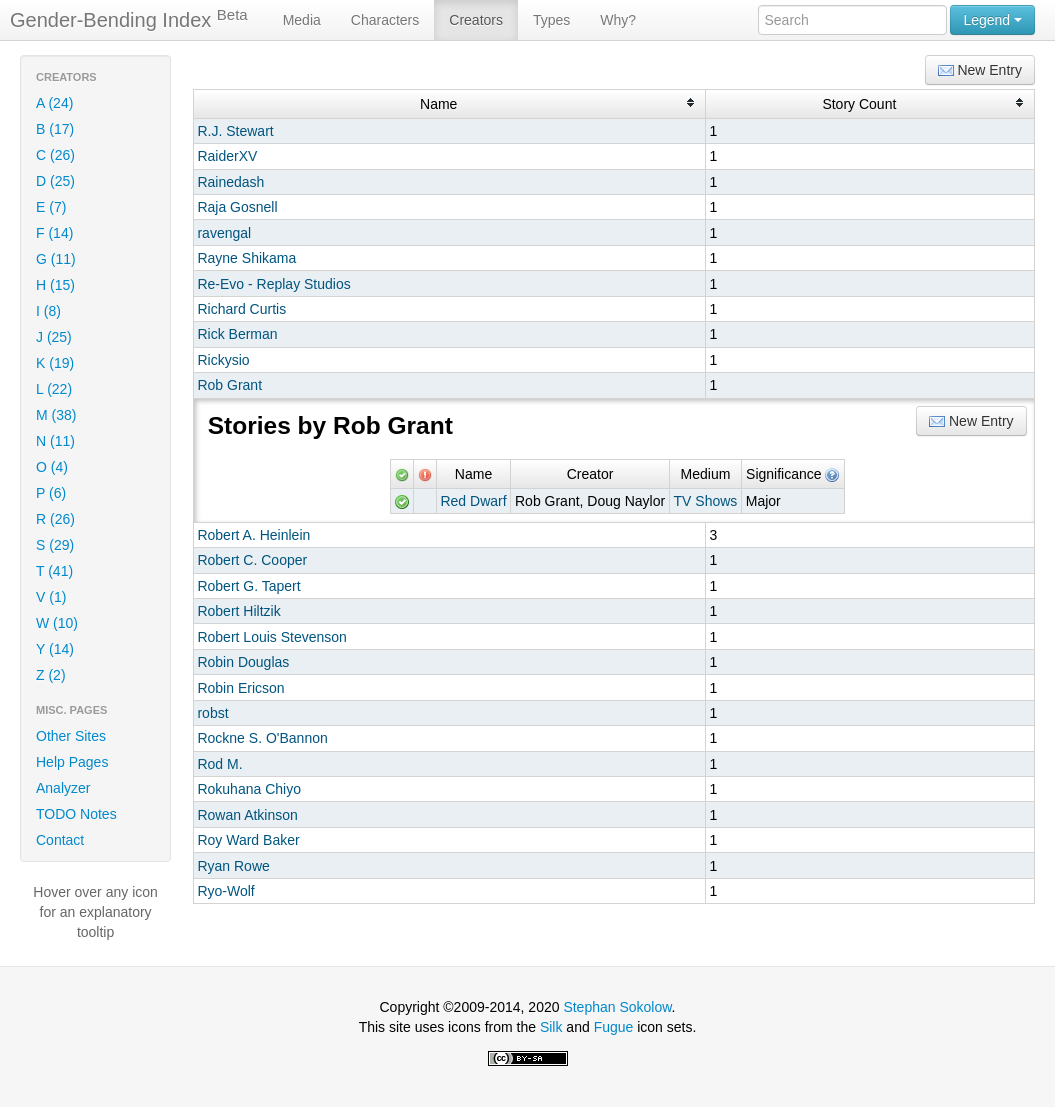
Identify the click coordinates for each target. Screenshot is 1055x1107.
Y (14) (55, 649)
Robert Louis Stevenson (271, 637)
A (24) (54, 103)
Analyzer (63, 788)
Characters (385, 20)
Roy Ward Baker (248, 840)
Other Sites (71, 736)
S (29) (55, 545)
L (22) (54, 389)
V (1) (51, 597)
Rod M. (219, 764)
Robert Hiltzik (238, 611)
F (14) (54, 233)
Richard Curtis (241, 309)
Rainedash (230, 182)
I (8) (48, 311)
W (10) (57, 623)
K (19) (55, 363)
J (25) (54, 337)
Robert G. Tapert (248, 586)
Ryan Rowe (233, 866)
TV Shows (706, 501)
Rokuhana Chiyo (249, 789)
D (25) (55, 181)
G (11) (56, 259)
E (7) (51, 207)
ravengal (224, 233)
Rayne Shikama (246, 258)
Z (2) (51, 675)
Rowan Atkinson (247, 815)
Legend (992, 20)
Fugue (614, 1027)
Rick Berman (237, 334)
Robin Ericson (240, 688)
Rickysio (223, 360)
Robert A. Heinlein (253, 535)
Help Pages (72, 762)
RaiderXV (227, 156)
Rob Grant (229, 385)
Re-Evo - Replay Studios (273, 284)
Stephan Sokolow (617, 1007)
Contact (60, 840)
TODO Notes (76, 814)
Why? (618, 20)
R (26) (55, 519)
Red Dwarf (473, 501)
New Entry (980, 70)
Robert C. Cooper (252, 560)
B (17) (55, 129)
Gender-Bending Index (129, 19)
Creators (476, 20)
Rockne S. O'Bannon (262, 738)
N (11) (55, 441)
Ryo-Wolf (225, 891)
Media (302, 20)
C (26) (55, 155)
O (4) (52, 467)
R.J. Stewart (235, 131)
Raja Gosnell (237, 207)
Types (551, 20)
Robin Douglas (243, 662)
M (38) (56, 415)
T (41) (54, 571)
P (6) (51, 493)
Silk (551, 1027)
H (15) (55, 285)
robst (212, 713)
